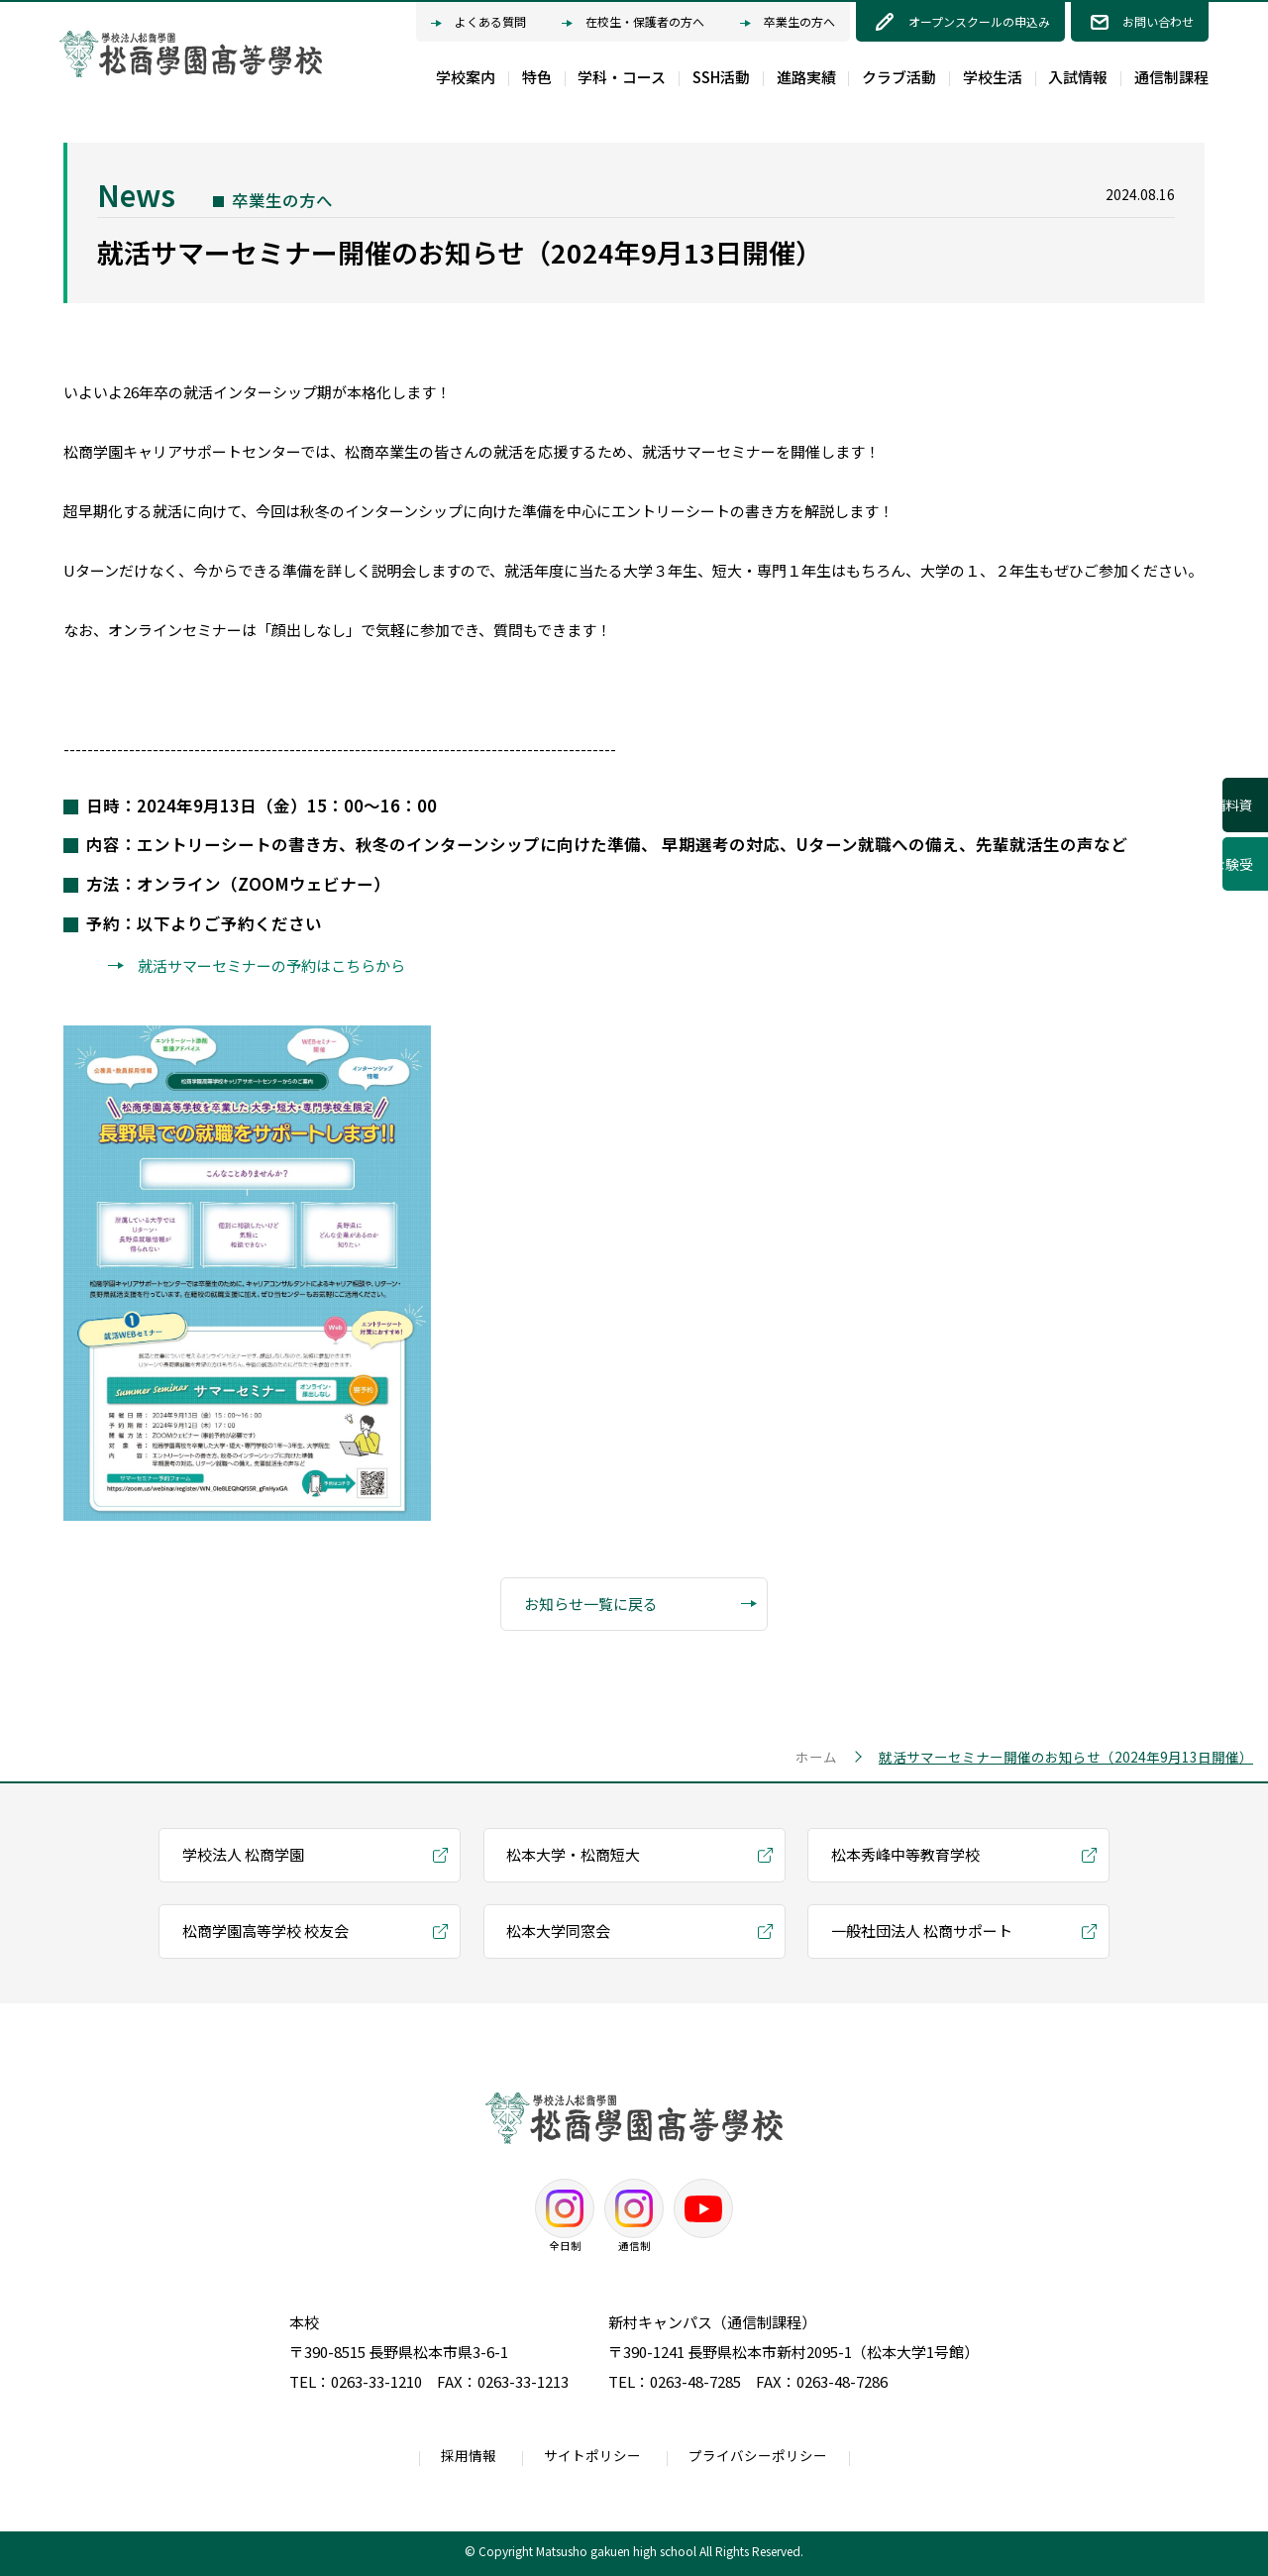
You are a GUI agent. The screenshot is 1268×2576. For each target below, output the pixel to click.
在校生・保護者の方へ (633, 23)
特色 (537, 76)
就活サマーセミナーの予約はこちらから (271, 965)
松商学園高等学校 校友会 (265, 1930)
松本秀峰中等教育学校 (905, 1854)
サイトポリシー (592, 2455)
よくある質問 (478, 23)
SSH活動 (721, 76)
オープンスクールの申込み (979, 21)
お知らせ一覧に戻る (641, 1604)
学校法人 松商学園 (243, 1854)
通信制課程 (1171, 76)
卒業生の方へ (787, 23)
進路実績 (806, 76)
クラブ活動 (899, 76)
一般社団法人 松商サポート (921, 1930)
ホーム (816, 1757)
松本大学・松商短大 (573, 1854)
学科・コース (622, 76)
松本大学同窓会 (558, 1930)
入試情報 (1078, 76)
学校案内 (465, 76)
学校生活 (992, 76)
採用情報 (468, 2455)
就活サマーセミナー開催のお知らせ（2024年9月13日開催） (1066, 1757)
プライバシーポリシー (757, 2455)
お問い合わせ (1158, 21)
